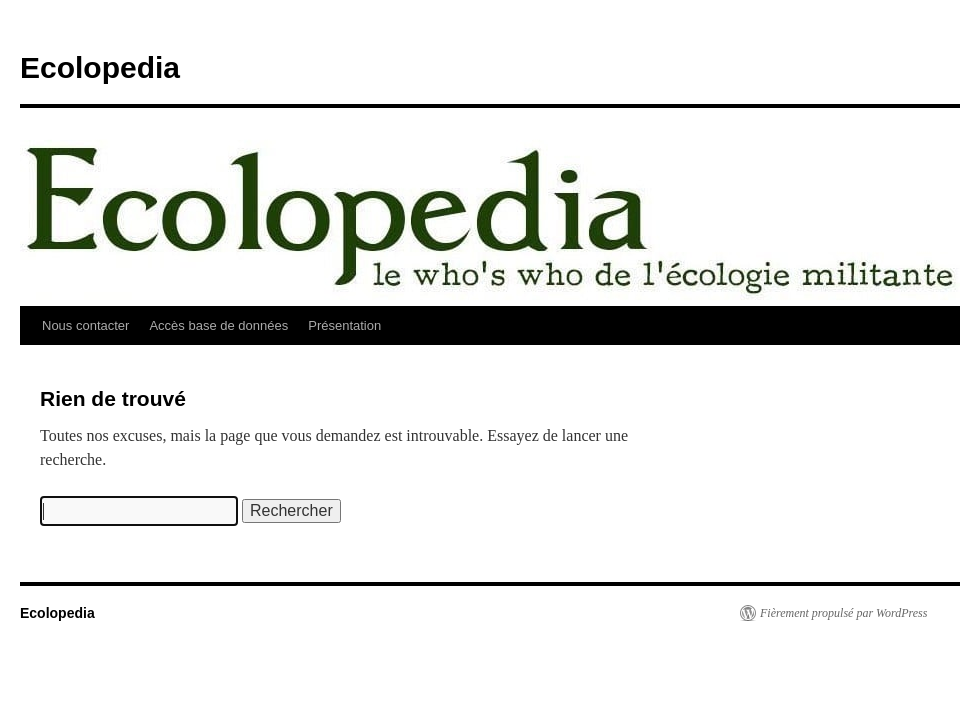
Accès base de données (218, 325)
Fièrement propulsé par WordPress (843, 613)
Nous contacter (85, 325)
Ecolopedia (100, 67)
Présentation (344, 325)
